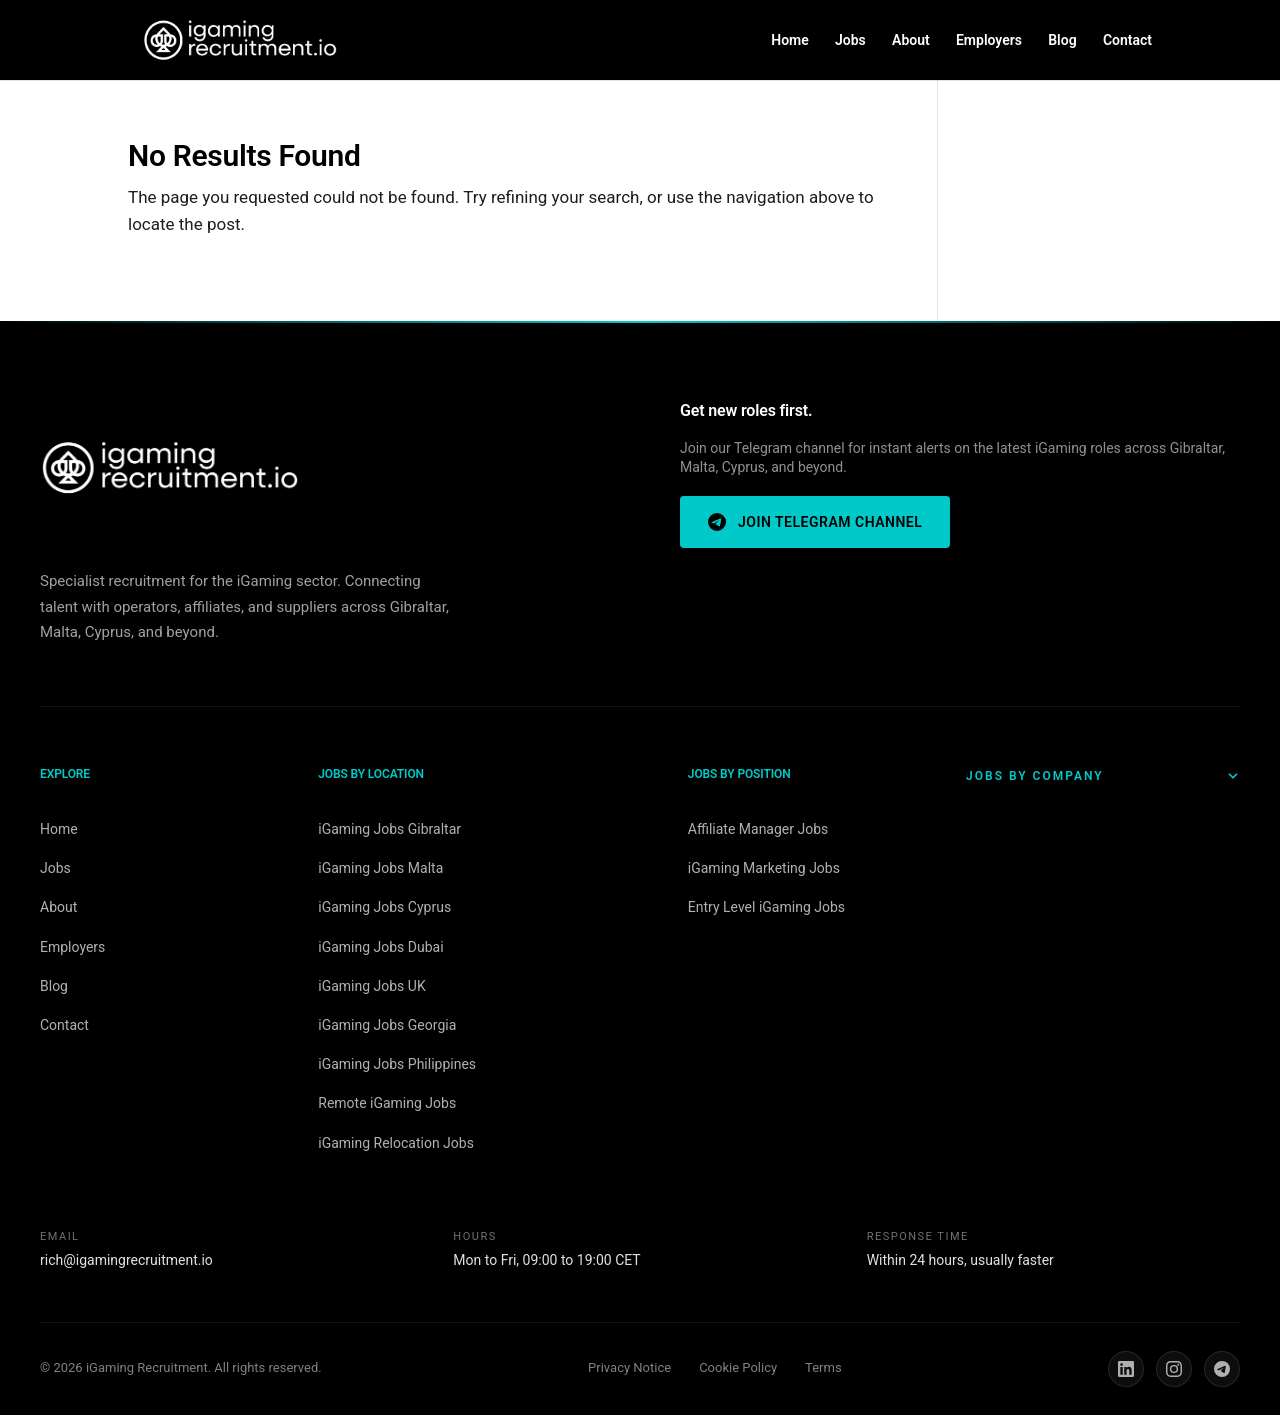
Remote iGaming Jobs (387, 1103)
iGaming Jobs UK (371, 986)
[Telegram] (1222, 1369)
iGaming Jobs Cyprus (384, 907)
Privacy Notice (629, 1367)
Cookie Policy (738, 1367)
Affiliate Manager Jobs (758, 829)
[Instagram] (1174, 1369)
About (911, 40)
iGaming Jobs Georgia (387, 1025)
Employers (989, 40)
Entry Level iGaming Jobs (766, 907)
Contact (1127, 40)
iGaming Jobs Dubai (380, 947)
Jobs (850, 40)
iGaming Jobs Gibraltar (389, 829)
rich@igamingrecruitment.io (126, 1260)
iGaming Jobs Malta (380, 868)
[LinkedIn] (1126, 1369)
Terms (823, 1367)
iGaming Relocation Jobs (396, 1143)
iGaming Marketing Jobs (764, 868)
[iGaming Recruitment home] (170, 469)
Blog (1062, 40)
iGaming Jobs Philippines (397, 1064)
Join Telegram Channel (815, 522)
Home (790, 40)
